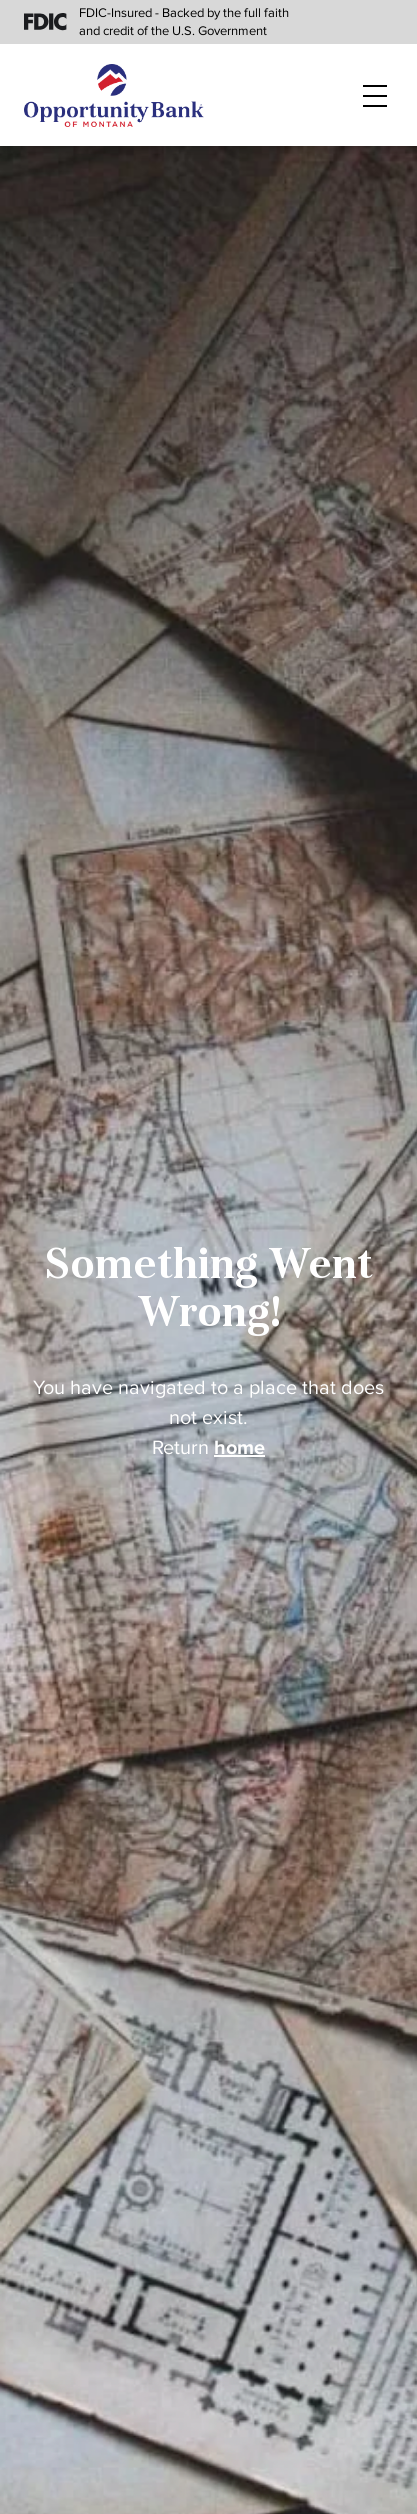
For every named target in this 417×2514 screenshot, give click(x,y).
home (239, 1448)
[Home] (114, 95)
